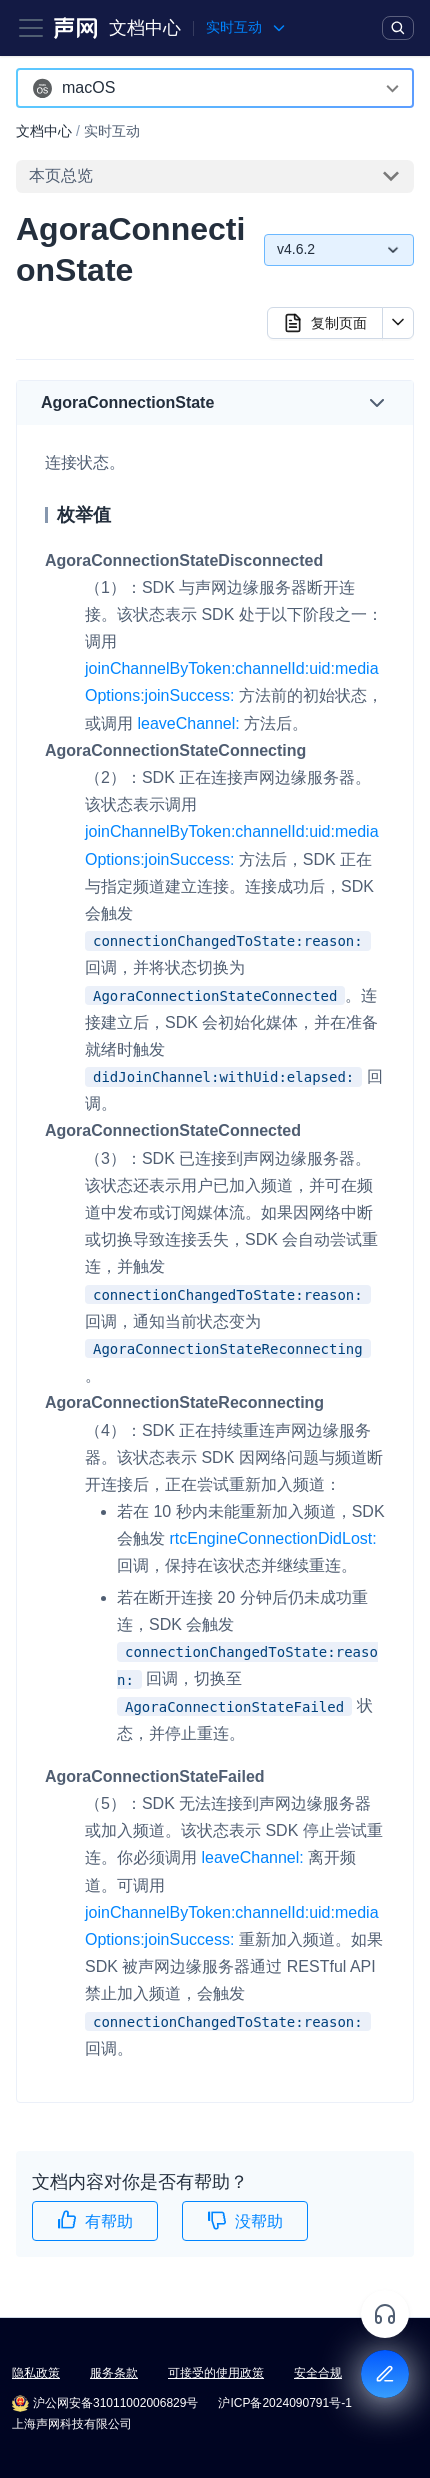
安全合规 (318, 2373)
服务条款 (114, 2373)
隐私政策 (36, 2373)
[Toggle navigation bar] (31, 28)
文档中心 (145, 28)
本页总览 (61, 175)
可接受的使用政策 (216, 2373)
